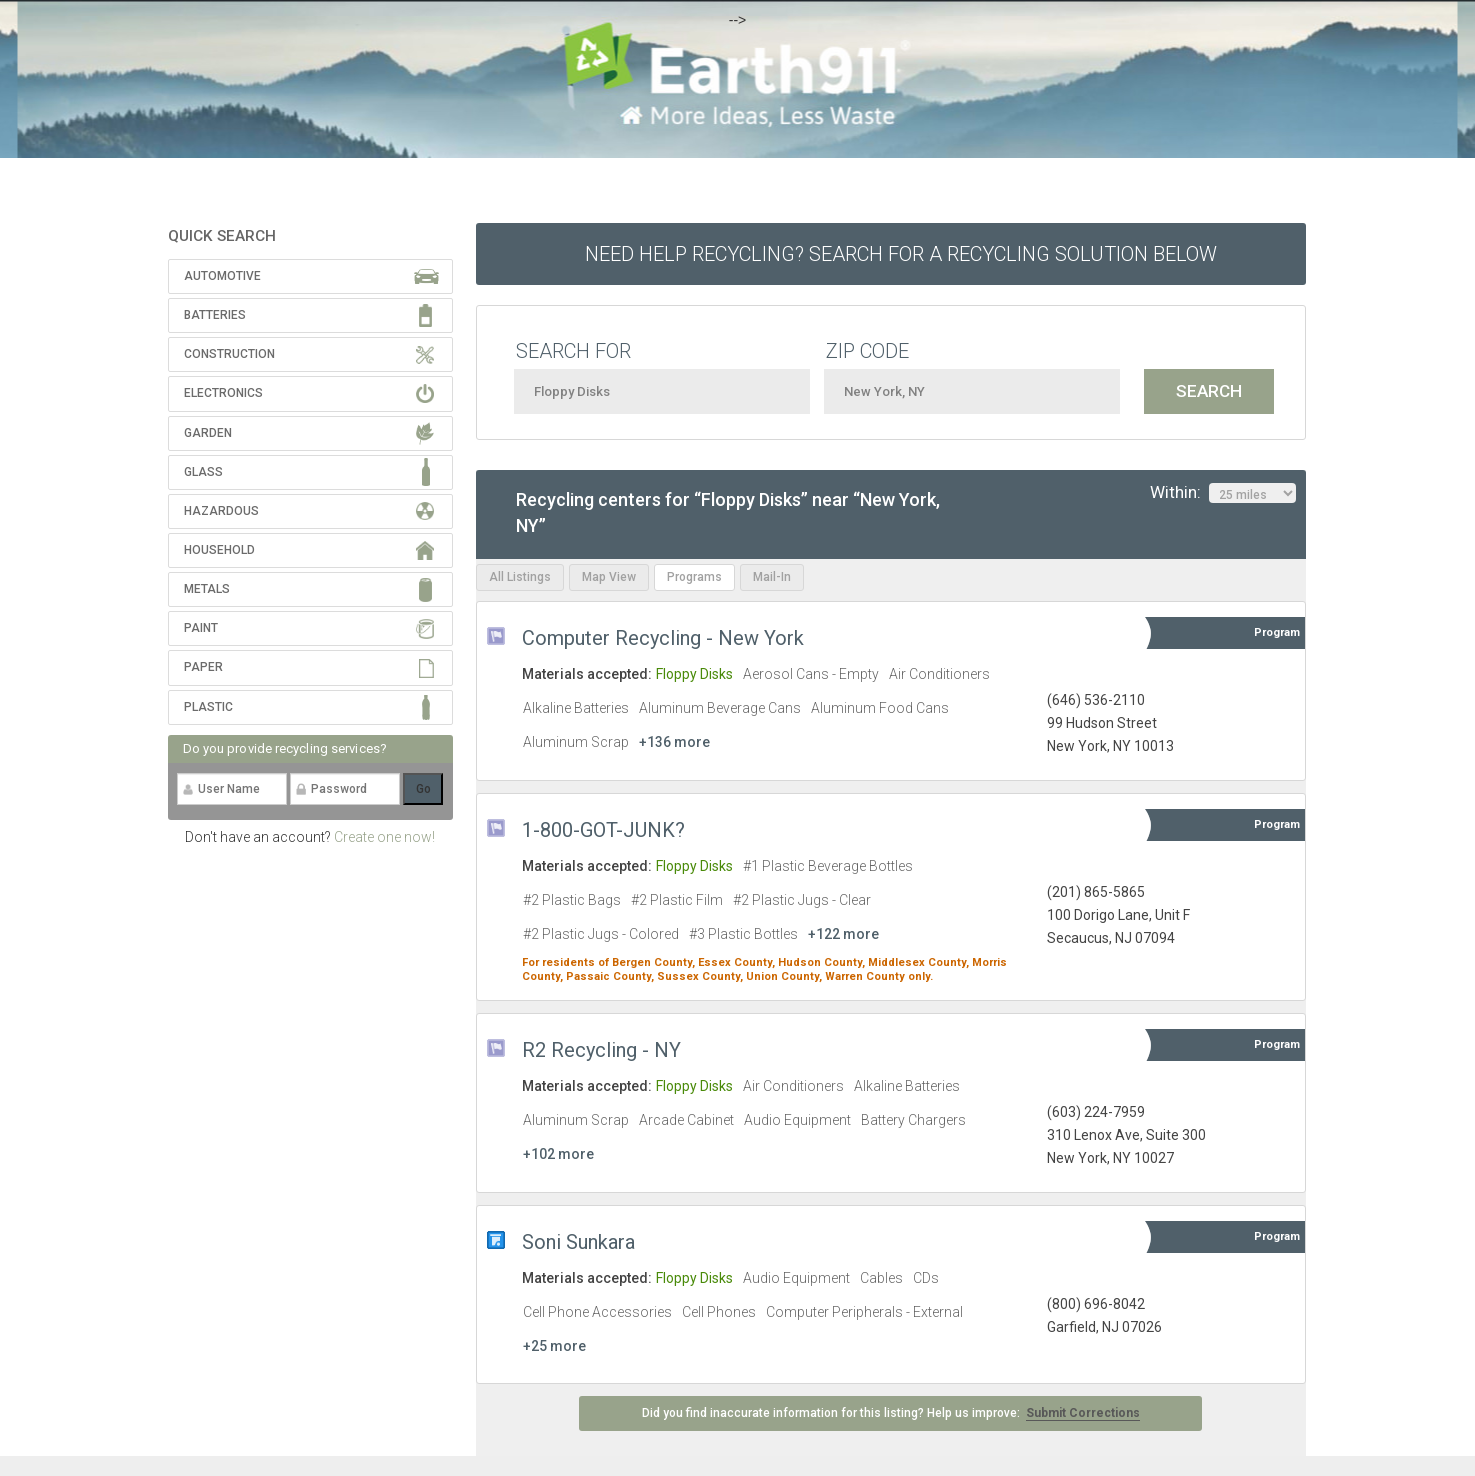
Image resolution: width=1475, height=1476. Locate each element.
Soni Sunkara (578, 1242)
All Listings (520, 577)
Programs (694, 577)
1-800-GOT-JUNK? (603, 830)
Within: (1223, 493)
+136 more (674, 742)
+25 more (554, 1346)
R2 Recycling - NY (601, 1050)
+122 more (843, 934)
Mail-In (772, 577)
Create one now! (384, 837)
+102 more (558, 1154)
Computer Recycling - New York (663, 638)
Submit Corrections (1083, 1413)
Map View (609, 577)
